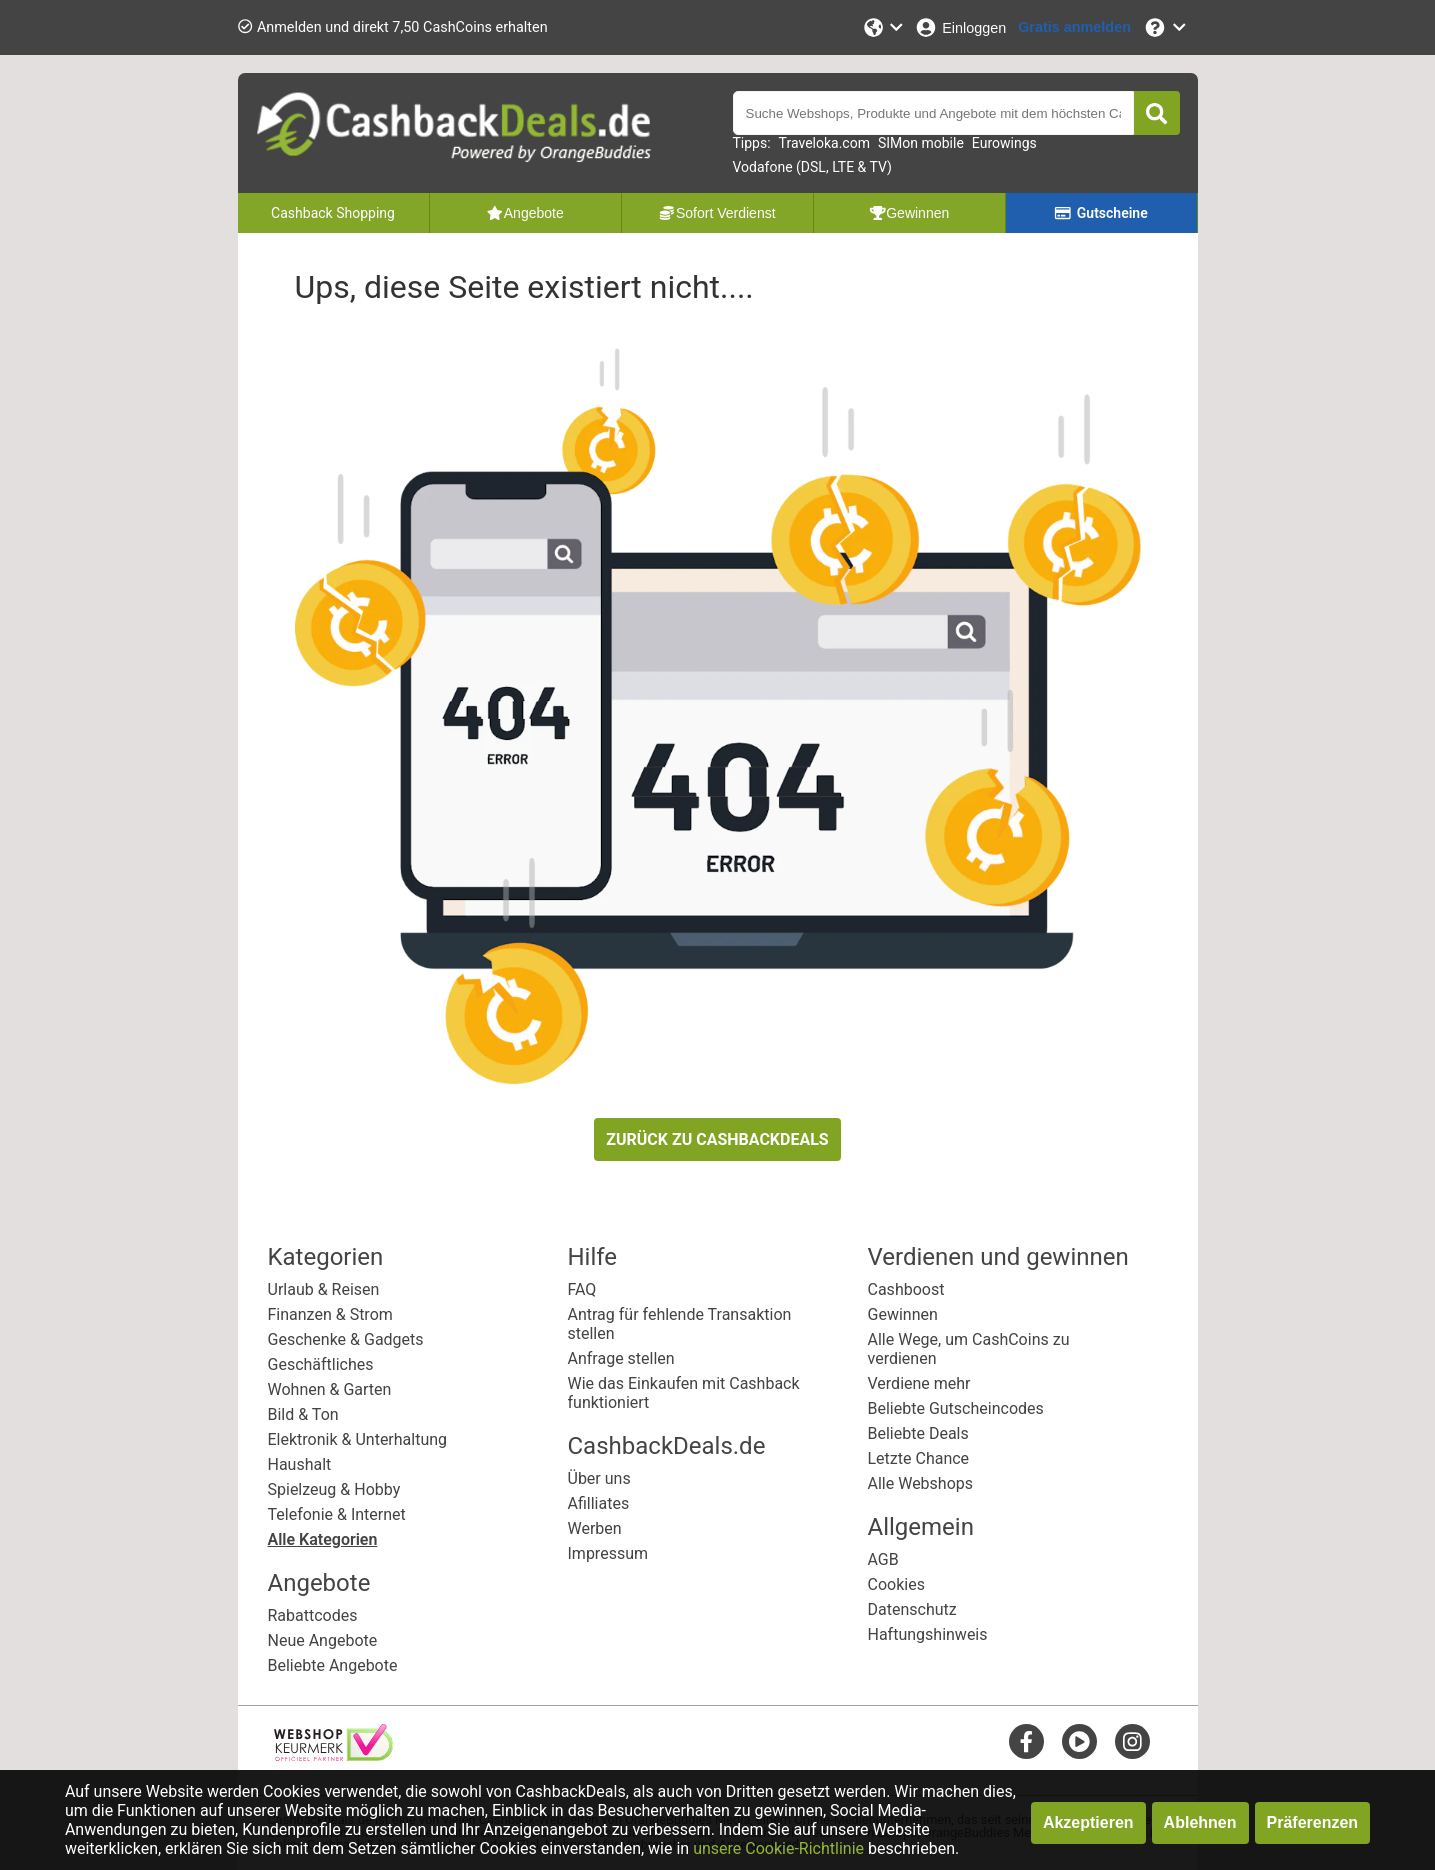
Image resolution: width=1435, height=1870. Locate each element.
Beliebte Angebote (333, 1665)
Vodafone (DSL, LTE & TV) (812, 167)
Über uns (599, 1478)
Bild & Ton (303, 1414)
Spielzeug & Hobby (334, 1489)
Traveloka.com (824, 143)
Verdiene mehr (919, 1383)
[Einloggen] (960, 27)
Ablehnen (1200, 1822)
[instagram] (1132, 1741)
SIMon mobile (921, 143)
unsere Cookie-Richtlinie (778, 1848)
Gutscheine (1100, 213)
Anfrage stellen (621, 1358)
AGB (883, 1559)
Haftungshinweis (928, 1634)
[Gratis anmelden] (1074, 27)
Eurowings (1004, 143)
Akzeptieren (1088, 1822)
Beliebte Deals (918, 1433)
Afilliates (599, 1503)
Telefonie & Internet (337, 1514)
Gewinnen (903, 1314)
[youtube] (1079, 1741)
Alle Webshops (921, 1483)
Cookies (896, 1584)
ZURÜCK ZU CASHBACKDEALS (717, 1139)
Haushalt (300, 1464)
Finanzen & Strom (330, 1314)
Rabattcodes (313, 1615)
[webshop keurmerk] (333, 1755)
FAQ (582, 1289)
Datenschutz (912, 1609)
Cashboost (906, 1289)
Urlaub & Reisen (324, 1289)
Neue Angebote (323, 1640)
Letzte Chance (919, 1458)
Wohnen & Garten (330, 1389)
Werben (595, 1528)
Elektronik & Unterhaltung (358, 1439)
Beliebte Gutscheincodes (956, 1408)
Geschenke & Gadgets (346, 1339)
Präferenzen (1313, 1822)
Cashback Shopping (333, 213)
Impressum (608, 1553)
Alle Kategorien (323, 1539)
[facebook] (1026, 1741)
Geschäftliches (321, 1364)
